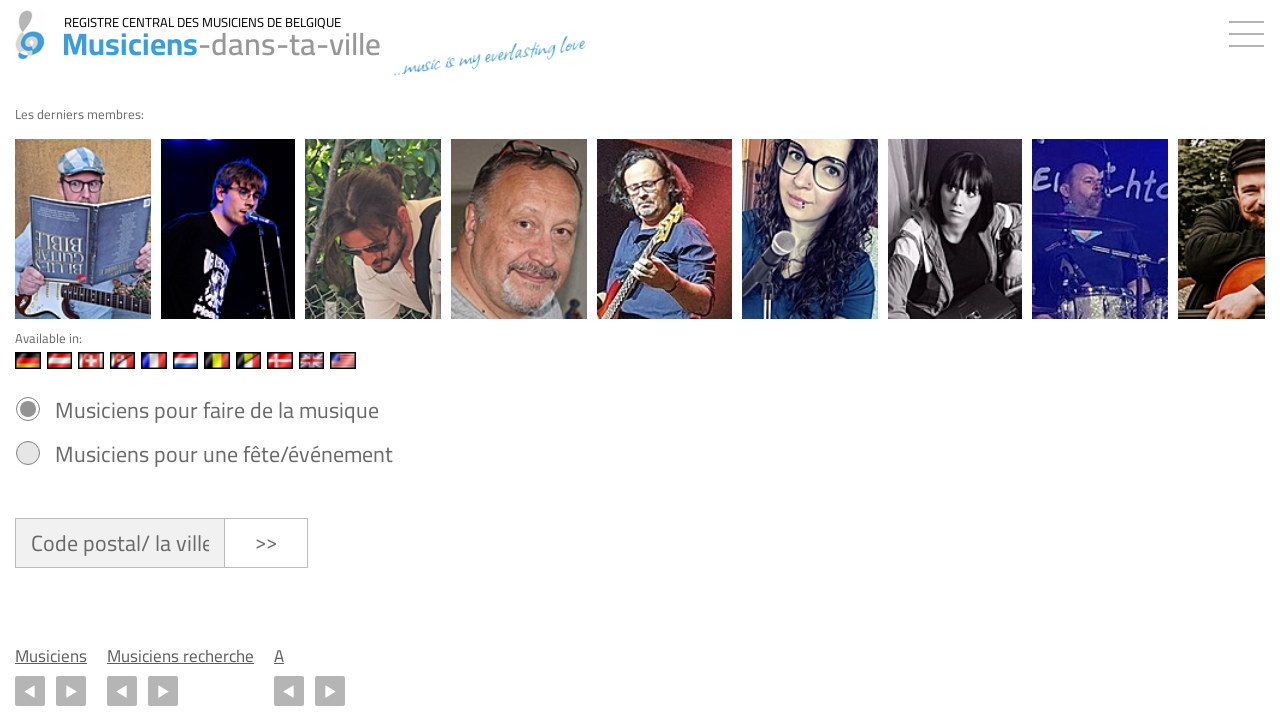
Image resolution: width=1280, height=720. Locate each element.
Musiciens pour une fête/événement (224, 454)
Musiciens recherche (180, 656)
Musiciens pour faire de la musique (217, 410)
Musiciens (51, 656)
